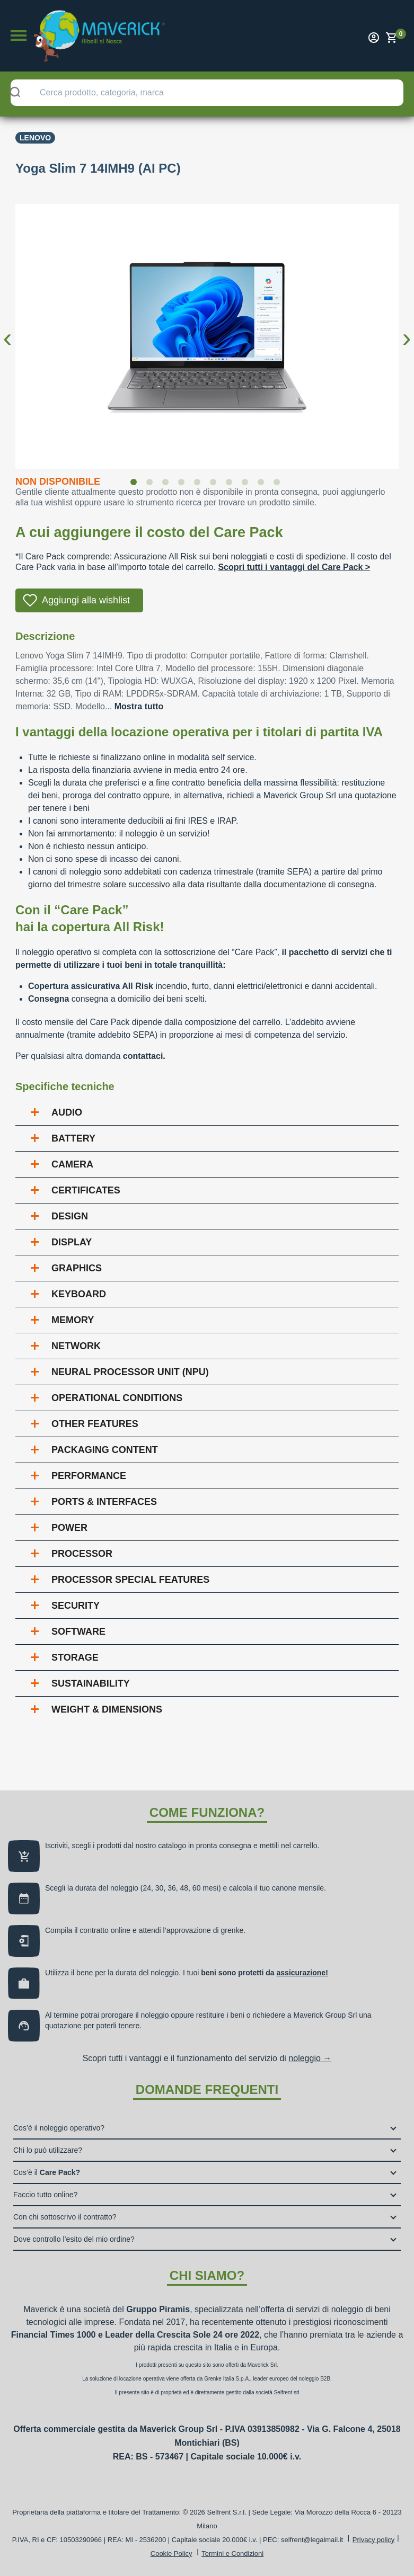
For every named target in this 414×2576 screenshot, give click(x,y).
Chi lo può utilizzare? (47, 2150)
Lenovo (35, 137)
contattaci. (144, 1055)
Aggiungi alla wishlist (86, 600)
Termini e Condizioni (232, 2553)
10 (279, 484)
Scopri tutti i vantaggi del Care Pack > (294, 567)
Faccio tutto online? (45, 2194)
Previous (7, 329)
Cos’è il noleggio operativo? (58, 2128)
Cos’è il (46, 2172)
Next (406, 329)
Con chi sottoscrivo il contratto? (65, 2217)
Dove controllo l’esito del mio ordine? (74, 2239)
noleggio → (309, 2058)
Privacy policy (373, 2540)
